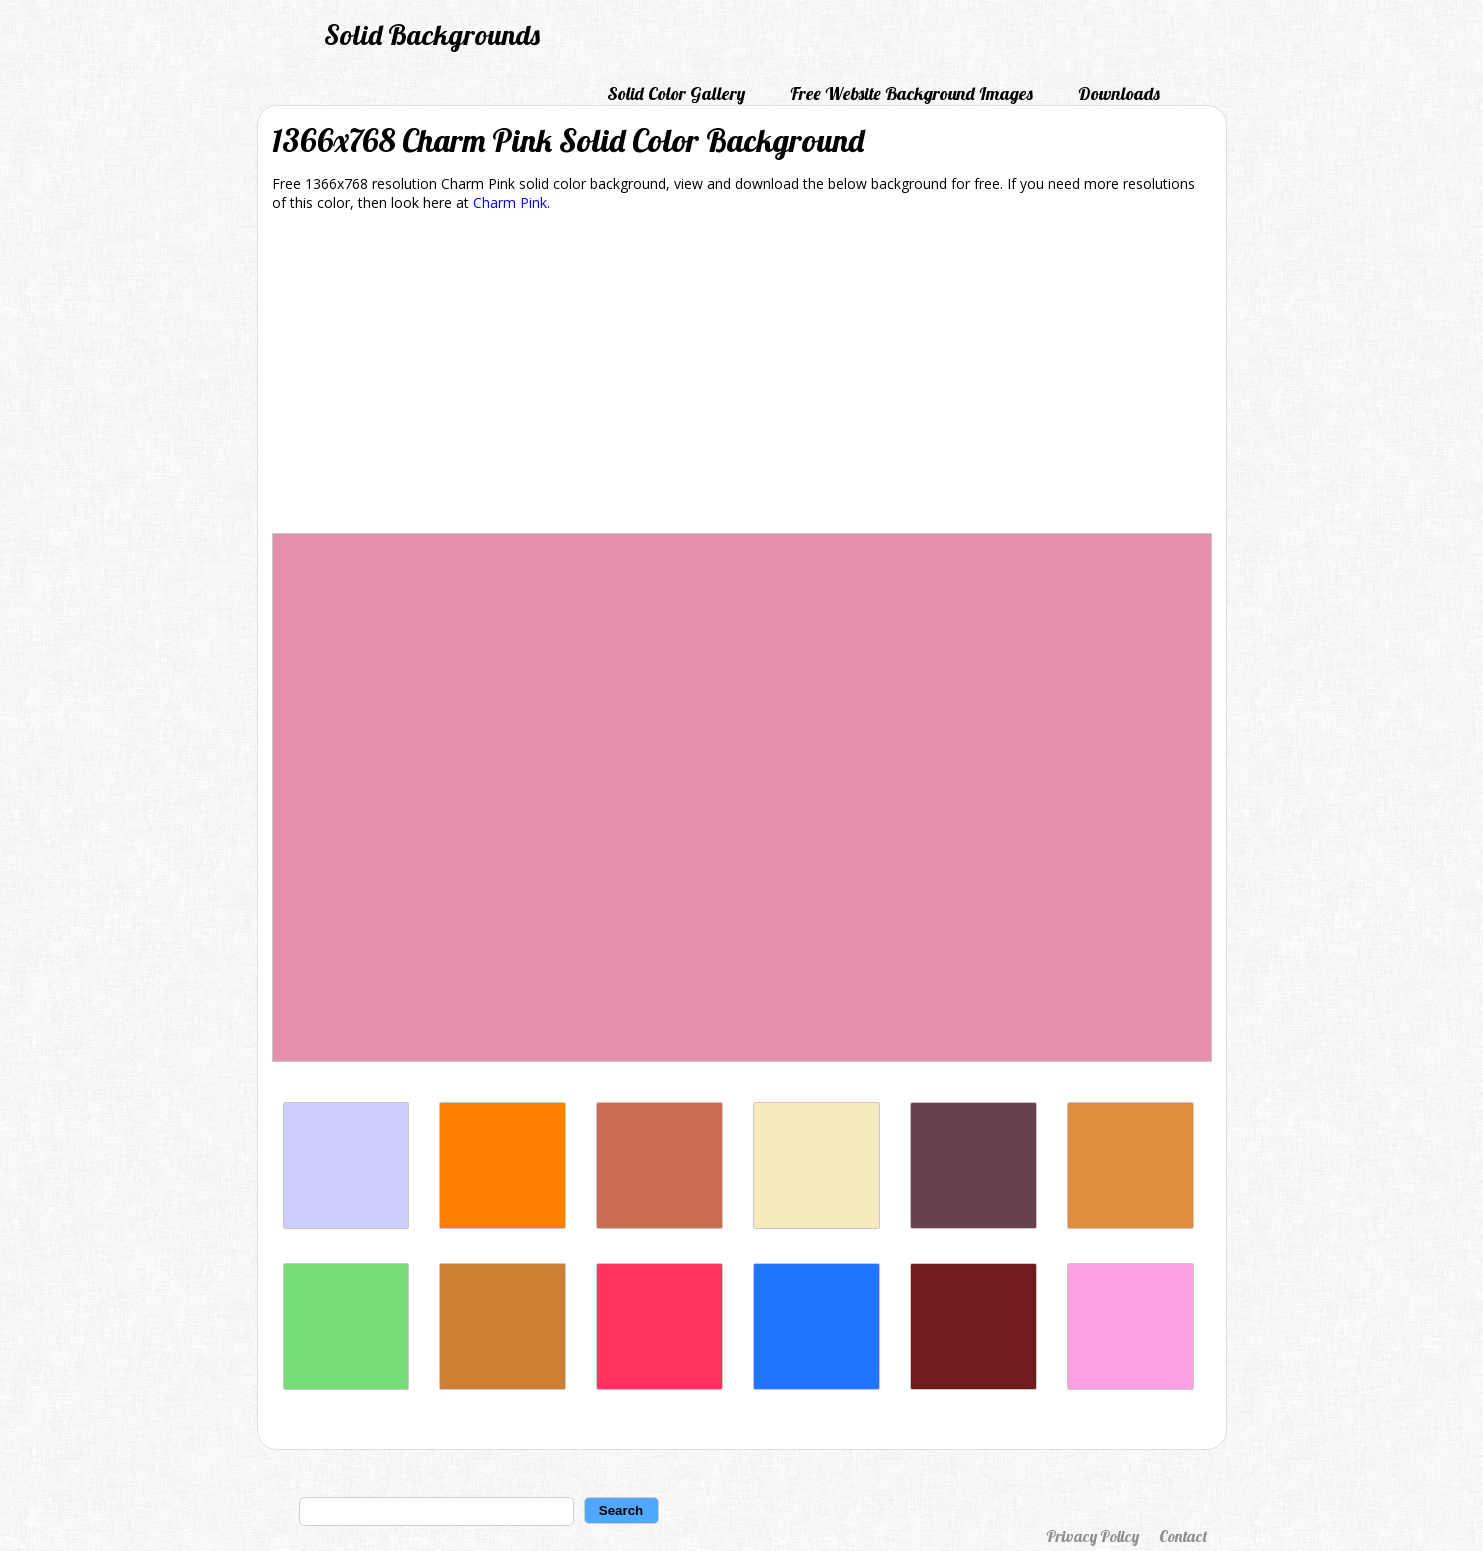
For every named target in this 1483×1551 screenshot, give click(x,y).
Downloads (1119, 93)
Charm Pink (510, 202)
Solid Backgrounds (432, 34)
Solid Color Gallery (676, 93)
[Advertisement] (742, 376)
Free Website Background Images (911, 93)
